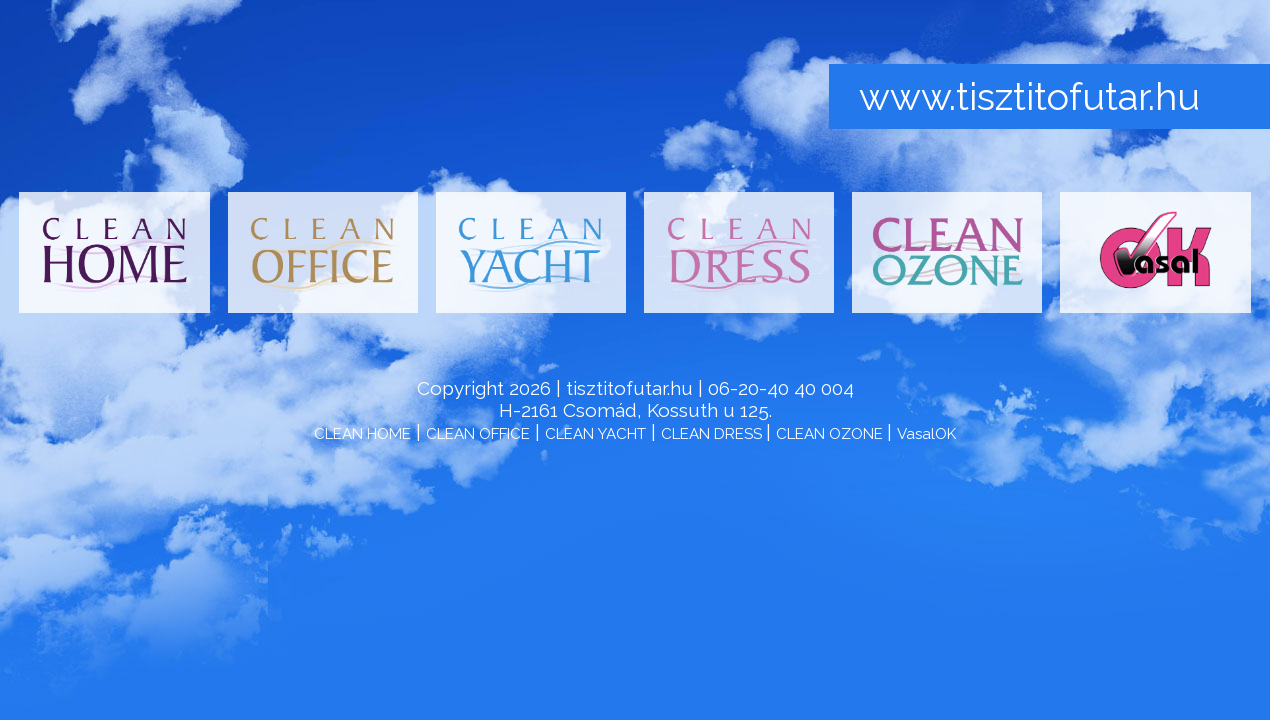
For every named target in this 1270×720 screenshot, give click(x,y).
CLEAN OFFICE (478, 434)
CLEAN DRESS (713, 434)
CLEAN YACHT (595, 434)
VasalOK (926, 434)
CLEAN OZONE (831, 434)
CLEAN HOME (362, 434)
